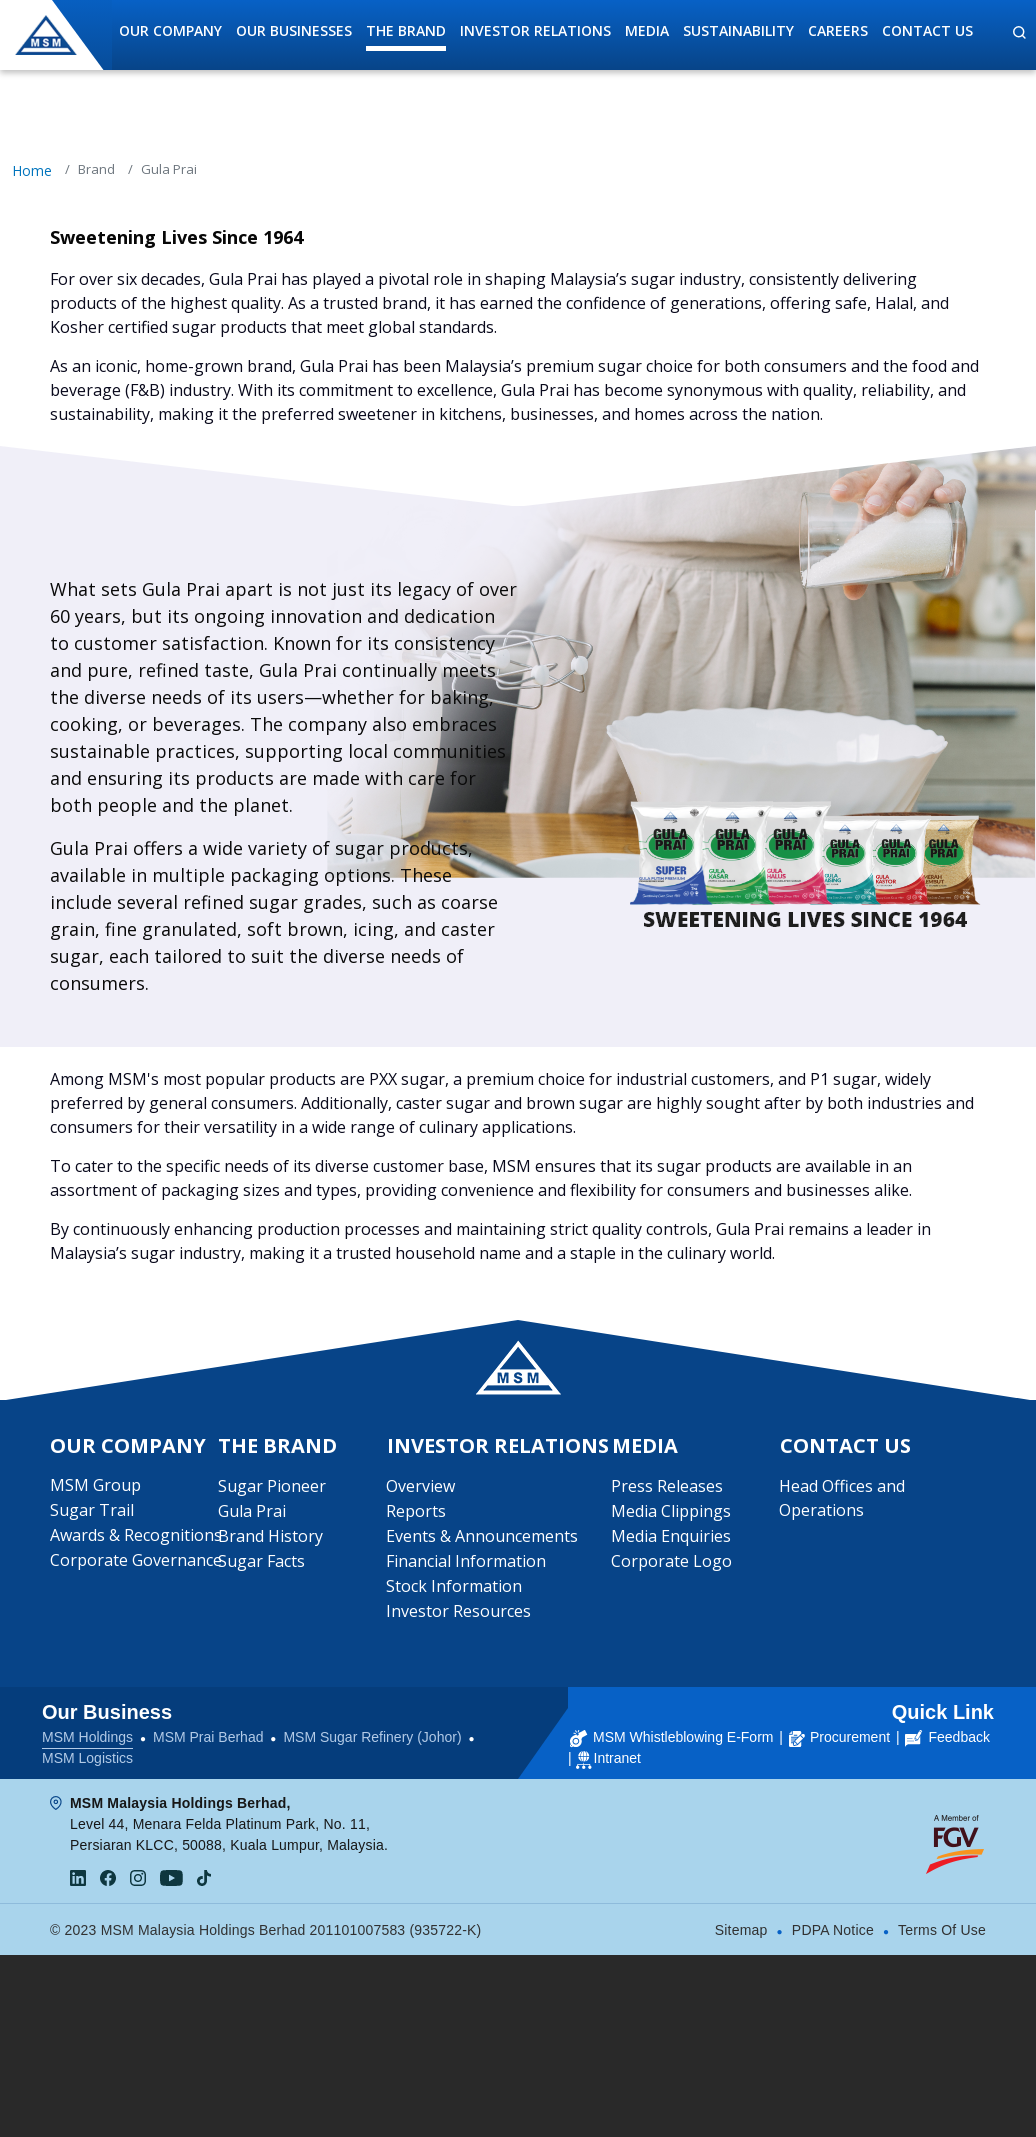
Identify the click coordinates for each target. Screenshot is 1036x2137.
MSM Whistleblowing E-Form (671, 1737)
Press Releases (667, 1486)
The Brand (406, 30)
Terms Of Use (942, 1930)
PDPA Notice (833, 1930)
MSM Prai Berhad (208, 1737)
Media (647, 30)
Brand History (686, 122)
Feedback (947, 1737)
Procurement (839, 1737)
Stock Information (454, 1586)
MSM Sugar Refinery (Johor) (372, 1737)
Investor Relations (535, 30)
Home (32, 170)
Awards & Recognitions (136, 1535)
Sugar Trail (92, 1510)
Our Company (170, 30)
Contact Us (927, 30)
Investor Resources (458, 1611)
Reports (416, 1511)
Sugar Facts (261, 1561)
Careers (838, 30)
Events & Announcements (482, 1536)
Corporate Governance (136, 1560)
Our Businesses (294, 30)
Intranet (617, 1758)
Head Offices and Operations (842, 1498)
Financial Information (466, 1561)
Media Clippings (671, 1511)
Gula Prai (252, 1511)
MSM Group (95, 1485)
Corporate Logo (671, 1561)
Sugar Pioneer (350, 122)
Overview (420, 1486)
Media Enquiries (671, 1536)
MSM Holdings (87, 1737)
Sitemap (741, 1930)
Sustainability (738, 30)
